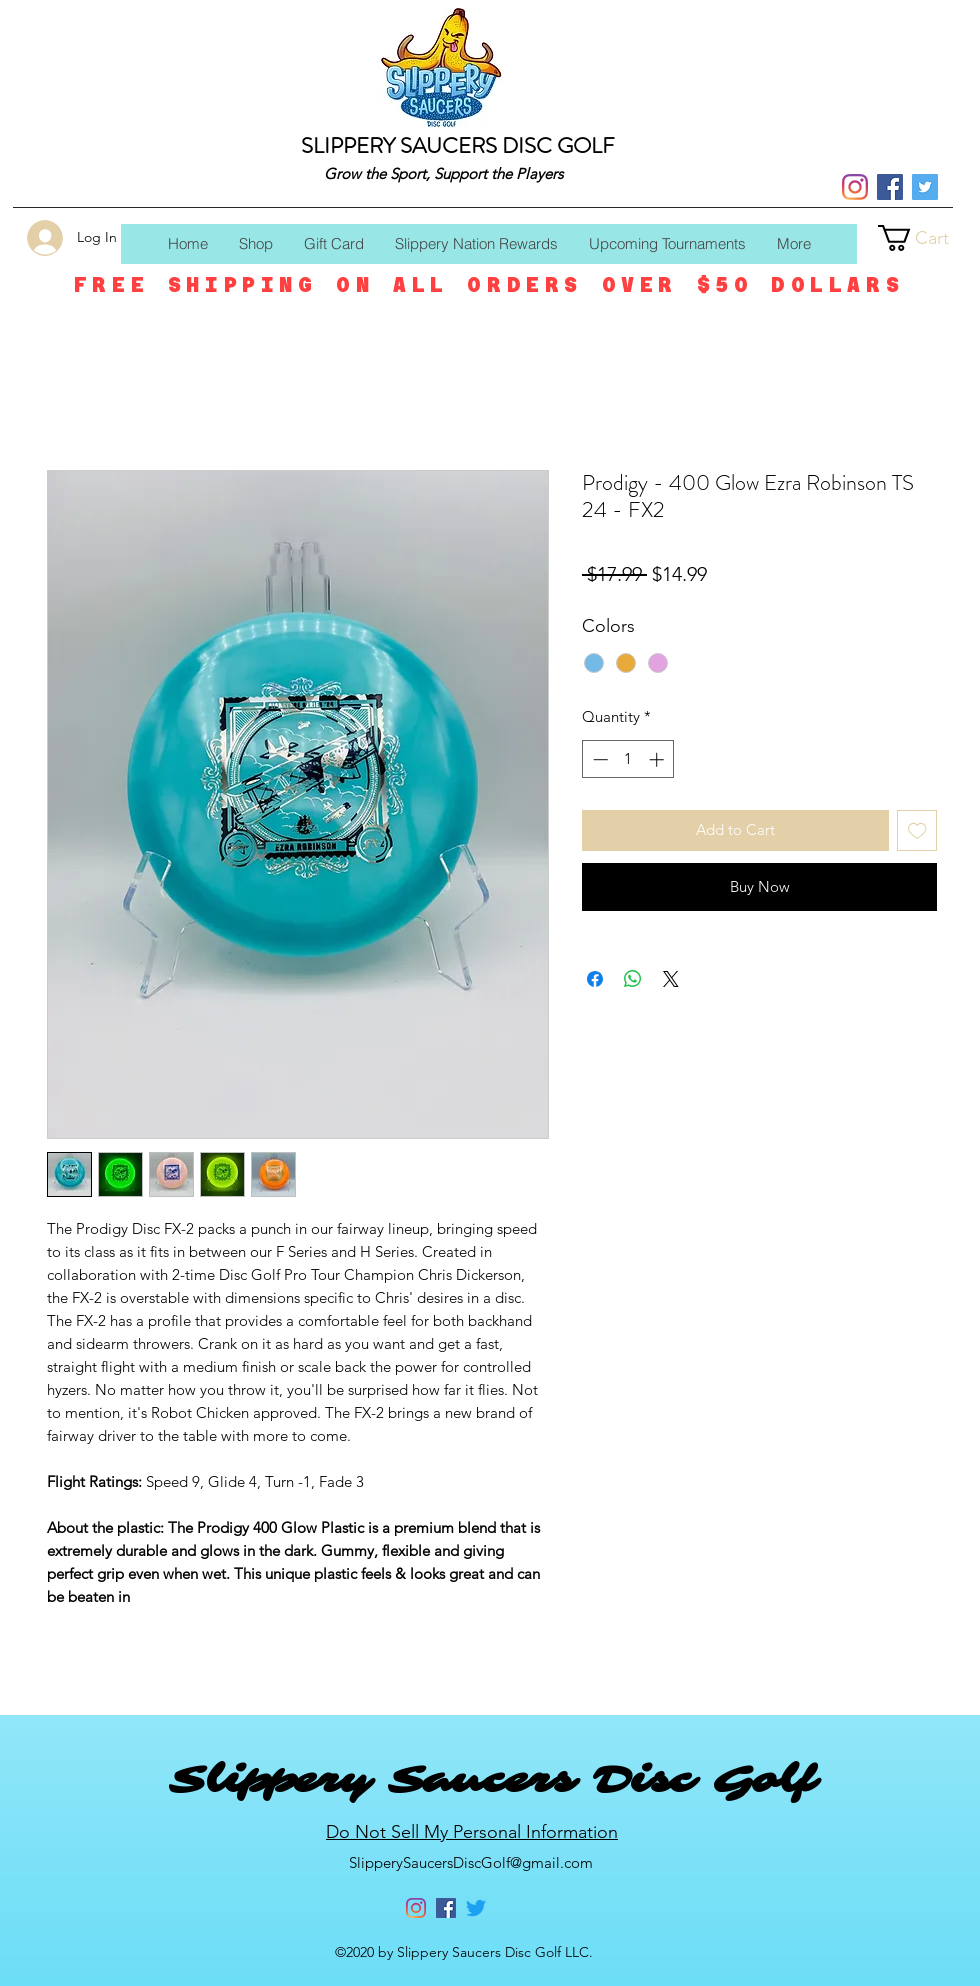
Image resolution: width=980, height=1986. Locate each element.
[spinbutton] (628, 759)
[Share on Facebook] (595, 979)
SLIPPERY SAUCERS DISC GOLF (458, 145)
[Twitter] (925, 187)
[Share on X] (671, 979)
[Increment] (658, 759)
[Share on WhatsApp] (633, 979)
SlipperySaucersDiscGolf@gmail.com (471, 1862)
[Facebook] (890, 187)
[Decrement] (598, 759)
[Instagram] (855, 187)
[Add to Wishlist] (917, 830)
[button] (929, 238)
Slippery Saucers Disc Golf (492, 1780)
